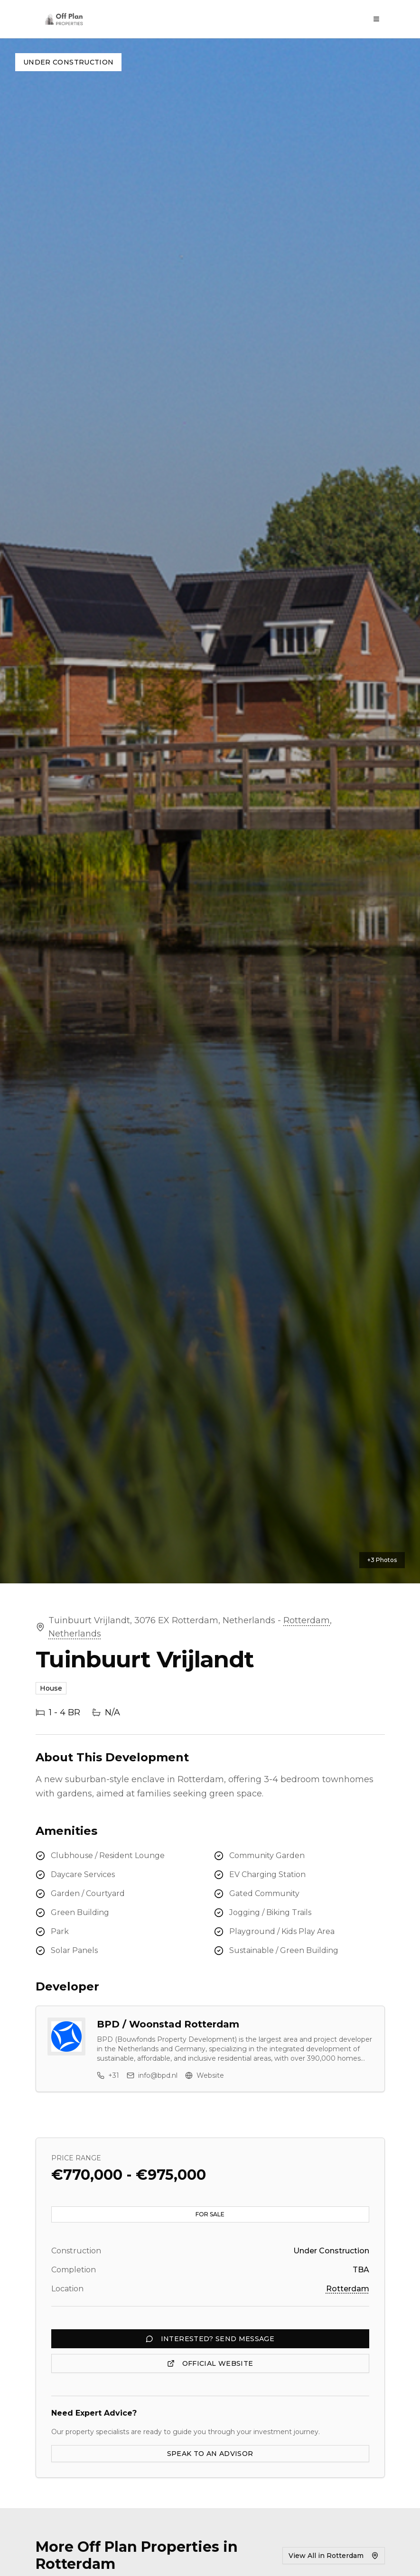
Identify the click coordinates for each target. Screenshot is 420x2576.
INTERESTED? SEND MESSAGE (210, 2338)
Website (204, 2075)
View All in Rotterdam (334, 2555)
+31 (108, 2075)
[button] (210, 810)
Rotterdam (306, 1620)
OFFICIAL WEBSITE (210, 2363)
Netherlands (74, 1633)
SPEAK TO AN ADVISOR (210, 2453)
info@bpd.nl (152, 2075)
